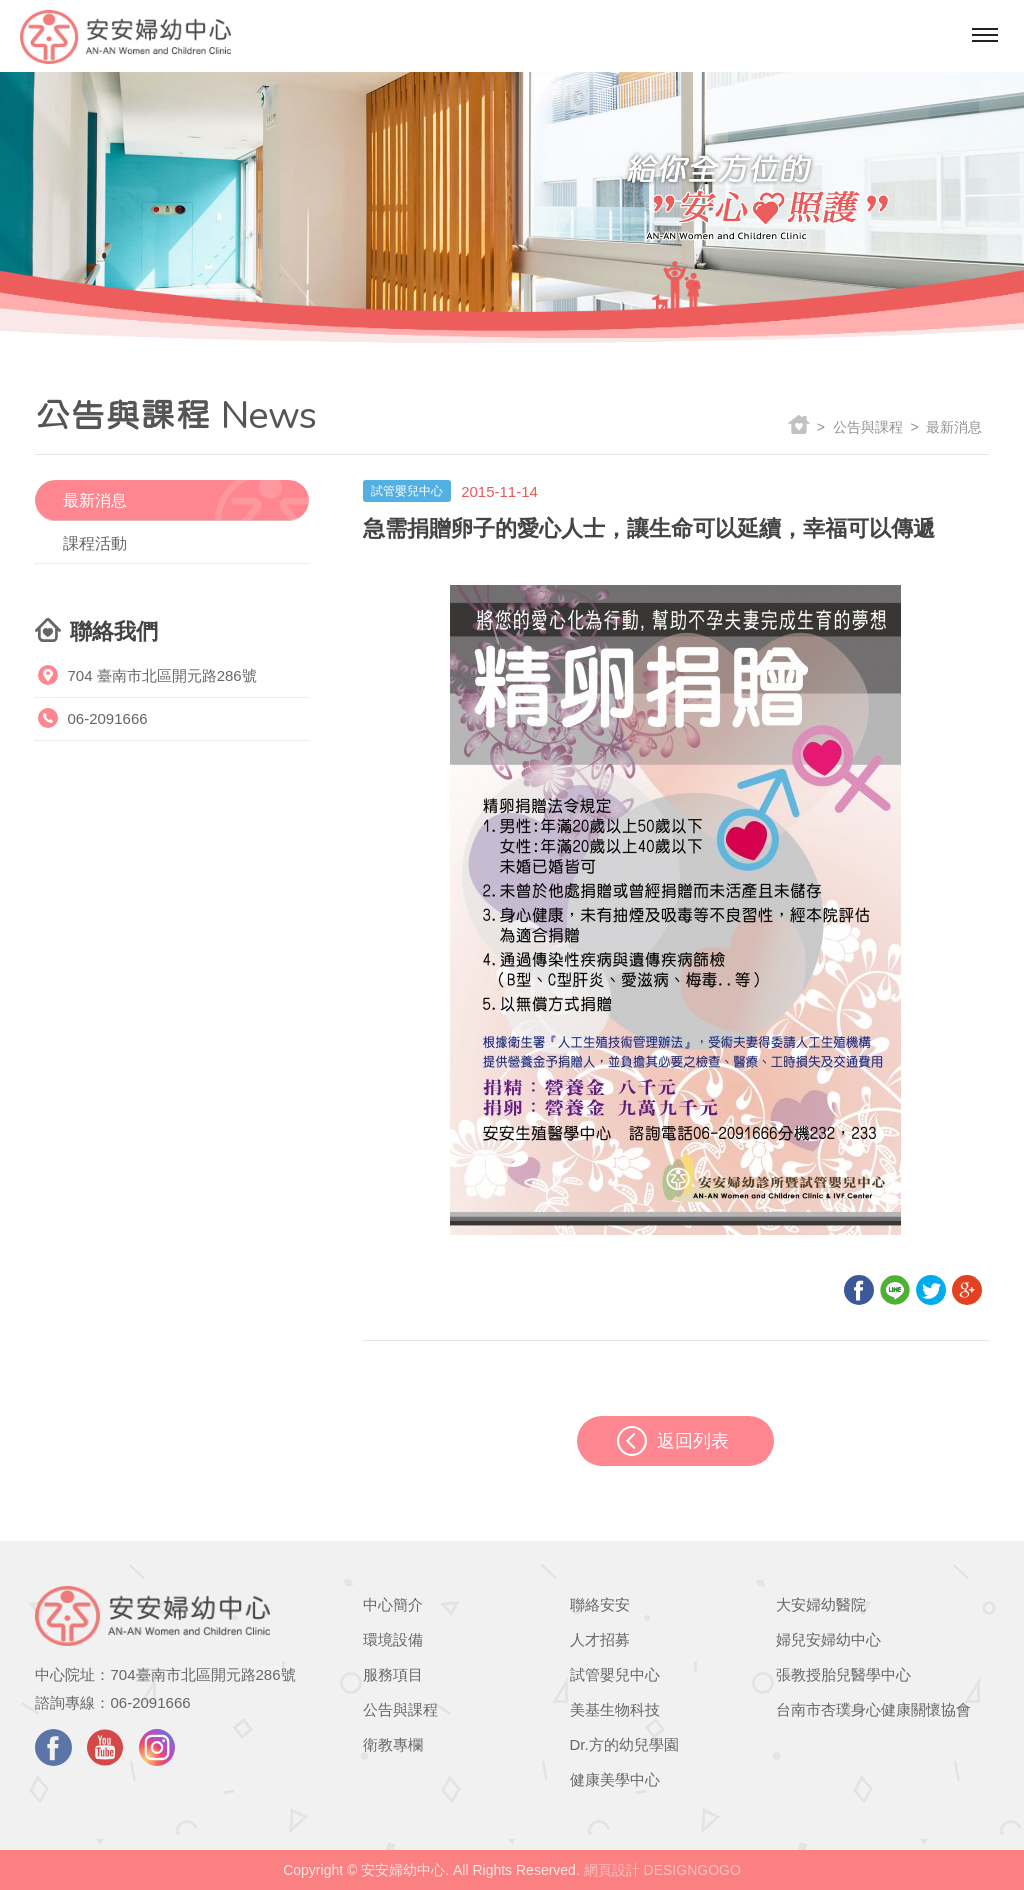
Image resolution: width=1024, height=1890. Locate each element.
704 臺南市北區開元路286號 (161, 675)
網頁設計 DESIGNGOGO (662, 1870)
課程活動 (95, 543)
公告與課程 (400, 1709)
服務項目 (393, 1674)
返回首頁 (798, 426)
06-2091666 (107, 718)
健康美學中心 (615, 1779)
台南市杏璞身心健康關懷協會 (873, 1709)
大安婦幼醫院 (821, 1604)
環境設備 (393, 1639)
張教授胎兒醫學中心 (843, 1674)
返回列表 (693, 1441)
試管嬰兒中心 (615, 1674)
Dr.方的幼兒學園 (624, 1744)
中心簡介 (393, 1604)
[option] (512, 193)
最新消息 (95, 500)
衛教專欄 (393, 1744)
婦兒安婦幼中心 (828, 1639)
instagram (157, 1747)
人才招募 (600, 1639)
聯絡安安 (600, 1604)
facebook (53, 1747)
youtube (105, 1747)
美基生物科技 (615, 1709)
